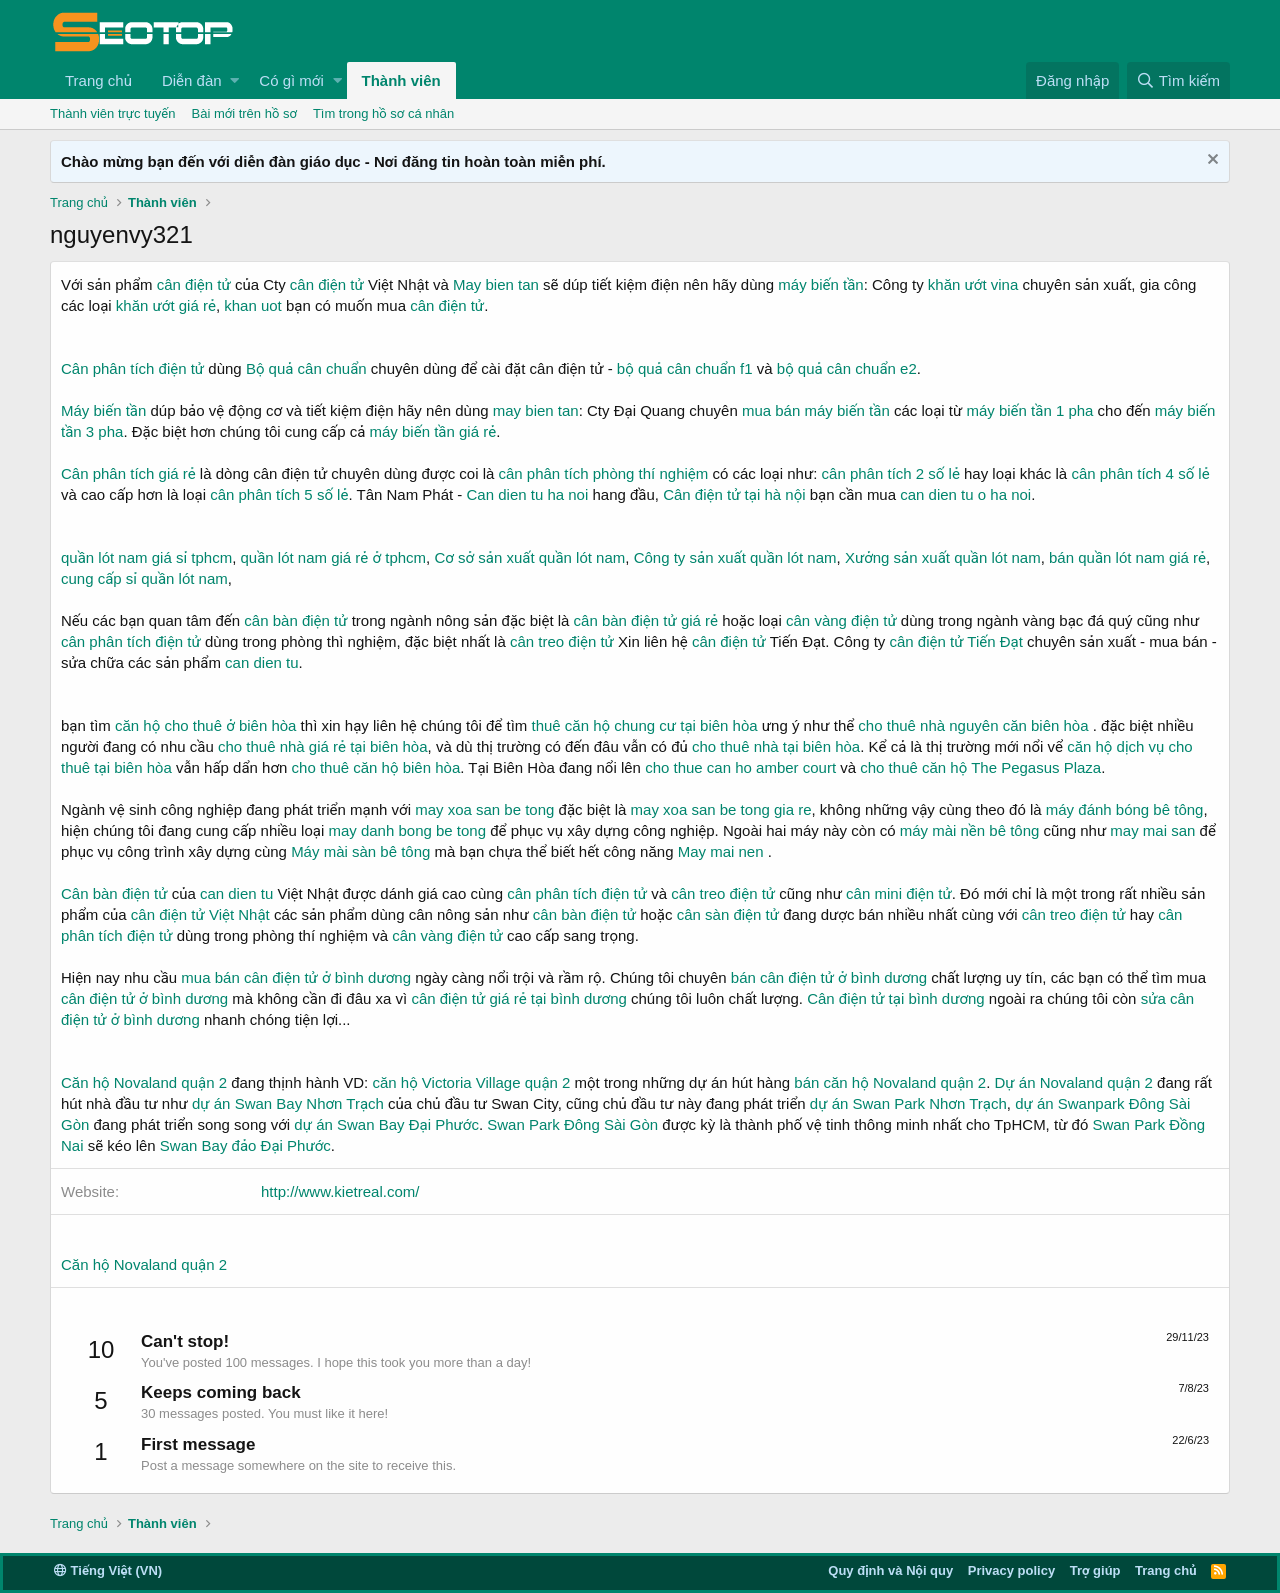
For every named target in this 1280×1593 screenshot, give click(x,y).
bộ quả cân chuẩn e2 (847, 368)
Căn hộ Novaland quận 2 (144, 1082)
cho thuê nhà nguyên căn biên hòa (973, 725)
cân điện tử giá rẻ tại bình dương (518, 998)
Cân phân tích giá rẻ (128, 473)
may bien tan (536, 410)
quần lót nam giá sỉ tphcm (146, 557)
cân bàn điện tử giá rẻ (646, 620)
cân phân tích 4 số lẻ (1140, 473)
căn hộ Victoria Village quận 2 (471, 1082)
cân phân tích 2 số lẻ (893, 473)
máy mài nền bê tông (970, 830)
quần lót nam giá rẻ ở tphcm (333, 557)
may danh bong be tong (407, 830)
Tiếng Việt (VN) (108, 1570)
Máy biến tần (103, 410)
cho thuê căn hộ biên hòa (376, 767)
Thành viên (401, 80)
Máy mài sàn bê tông (360, 851)
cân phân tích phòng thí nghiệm (603, 473)
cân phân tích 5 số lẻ (279, 494)
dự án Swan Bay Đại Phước (386, 1124)
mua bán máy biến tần (816, 410)
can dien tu (261, 662)
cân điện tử (194, 284)
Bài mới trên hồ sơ (244, 113)
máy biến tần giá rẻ (433, 431)
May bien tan (496, 284)
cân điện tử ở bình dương (144, 998)
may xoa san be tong (484, 809)
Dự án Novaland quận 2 (1074, 1082)
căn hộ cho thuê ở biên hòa (205, 725)
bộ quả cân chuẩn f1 (685, 368)
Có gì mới (291, 80)
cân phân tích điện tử (131, 641)
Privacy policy (1011, 1570)
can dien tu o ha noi (965, 494)
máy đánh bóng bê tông (1125, 809)
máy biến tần (820, 284)
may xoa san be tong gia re (721, 809)
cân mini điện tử (899, 893)
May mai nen (721, 851)
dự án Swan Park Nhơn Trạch (908, 1103)
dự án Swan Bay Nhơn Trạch (288, 1103)
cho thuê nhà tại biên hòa (776, 746)
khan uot (253, 305)
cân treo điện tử (562, 641)
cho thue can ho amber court (740, 767)
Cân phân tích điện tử (132, 368)
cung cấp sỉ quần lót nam (144, 578)
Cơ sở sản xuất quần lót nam (529, 557)
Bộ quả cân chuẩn (306, 368)
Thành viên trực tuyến (113, 113)
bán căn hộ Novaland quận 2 (890, 1082)
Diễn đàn (192, 80)
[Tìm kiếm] (1178, 80)
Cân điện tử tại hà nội (734, 494)
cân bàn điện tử (295, 620)
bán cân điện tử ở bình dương (829, 977)
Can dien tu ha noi (528, 494)
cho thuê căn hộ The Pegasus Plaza (980, 767)
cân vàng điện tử (841, 620)
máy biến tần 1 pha (1029, 410)
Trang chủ (98, 80)
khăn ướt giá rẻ (166, 305)
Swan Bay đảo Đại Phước (245, 1145)
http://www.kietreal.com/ (340, 1191)
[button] (234, 80)
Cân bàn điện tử (114, 893)
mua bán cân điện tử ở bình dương (296, 977)
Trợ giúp (1095, 1570)
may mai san (1152, 830)
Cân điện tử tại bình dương (896, 998)
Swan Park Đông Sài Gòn (572, 1124)
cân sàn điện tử (728, 914)
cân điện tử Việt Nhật (200, 914)
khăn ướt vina (973, 284)
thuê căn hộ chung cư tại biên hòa (644, 725)
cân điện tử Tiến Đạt (955, 641)
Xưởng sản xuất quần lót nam (943, 557)
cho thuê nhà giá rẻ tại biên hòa (323, 746)
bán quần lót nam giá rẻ (1127, 557)
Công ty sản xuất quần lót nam (735, 557)
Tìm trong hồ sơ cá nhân (383, 113)
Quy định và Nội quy (890, 1570)
